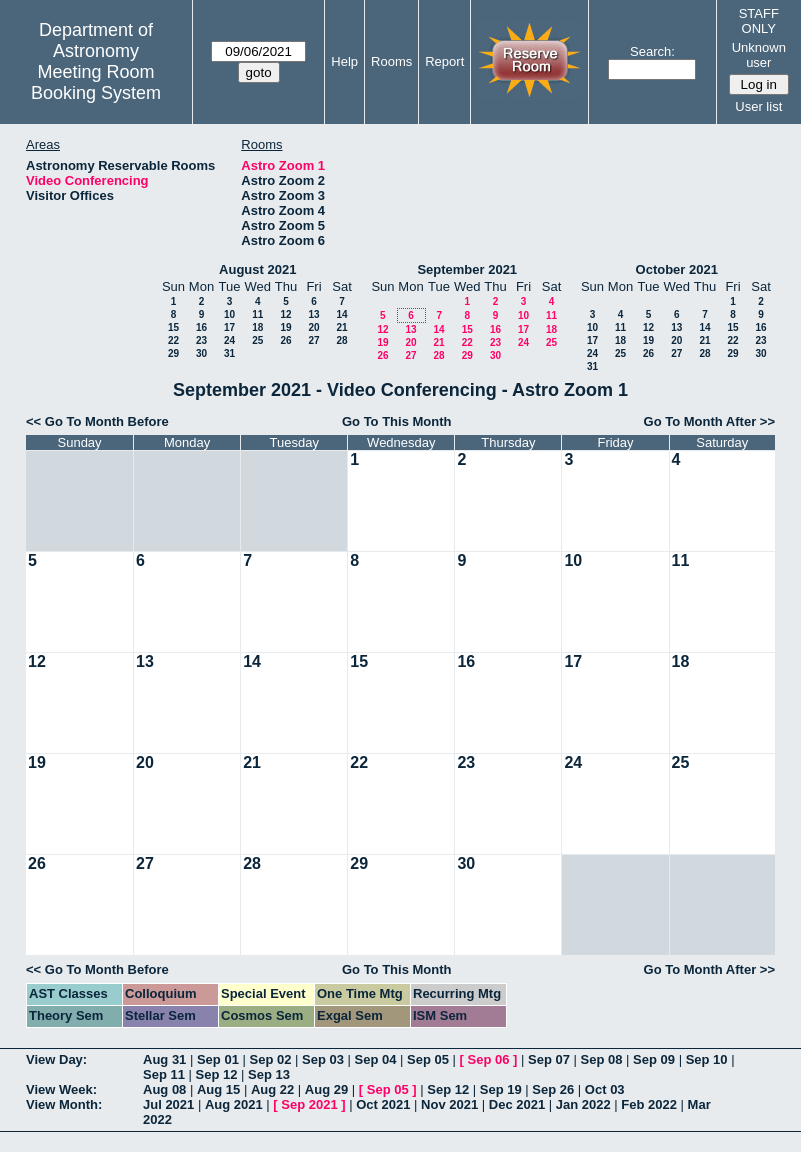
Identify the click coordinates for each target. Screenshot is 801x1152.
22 (173, 340)
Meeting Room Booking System (96, 82)
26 (285, 340)
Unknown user (759, 55)
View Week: (61, 1089)
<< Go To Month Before (97, 421)
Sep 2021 (309, 1104)
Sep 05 (428, 1059)
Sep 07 (549, 1059)
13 (313, 314)
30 (201, 353)
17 (229, 327)
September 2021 (467, 269)
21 (341, 327)
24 (229, 340)
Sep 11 (164, 1074)
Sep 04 (376, 1059)
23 (201, 340)
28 (341, 340)
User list (758, 106)
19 (285, 327)
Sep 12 (217, 1074)
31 (229, 353)
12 (285, 314)
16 (201, 327)
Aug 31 (164, 1059)
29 (173, 353)
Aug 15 (218, 1089)
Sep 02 (270, 1059)
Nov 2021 (449, 1104)
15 (173, 327)
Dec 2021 (517, 1104)
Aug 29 (326, 1089)
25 (257, 340)
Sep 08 (602, 1059)
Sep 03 (323, 1059)
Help (344, 61)
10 (229, 314)
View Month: (64, 1104)
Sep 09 (654, 1059)
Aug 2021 (234, 1104)
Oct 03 (605, 1089)
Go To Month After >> (709, 421)
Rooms (391, 61)
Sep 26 (553, 1089)
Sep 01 (218, 1059)
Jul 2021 (168, 1104)
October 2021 (677, 269)
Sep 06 (489, 1059)
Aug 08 (164, 1089)
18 (257, 327)
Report (444, 61)
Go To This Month (397, 421)
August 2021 (257, 269)
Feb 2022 (649, 1104)
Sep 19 (501, 1089)
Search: (652, 51)
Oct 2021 (383, 1104)
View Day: (56, 1059)
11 (257, 314)
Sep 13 (269, 1074)
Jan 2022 (583, 1104)
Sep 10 (707, 1059)
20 (313, 327)
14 (341, 314)
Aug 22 (272, 1089)
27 (313, 340)
